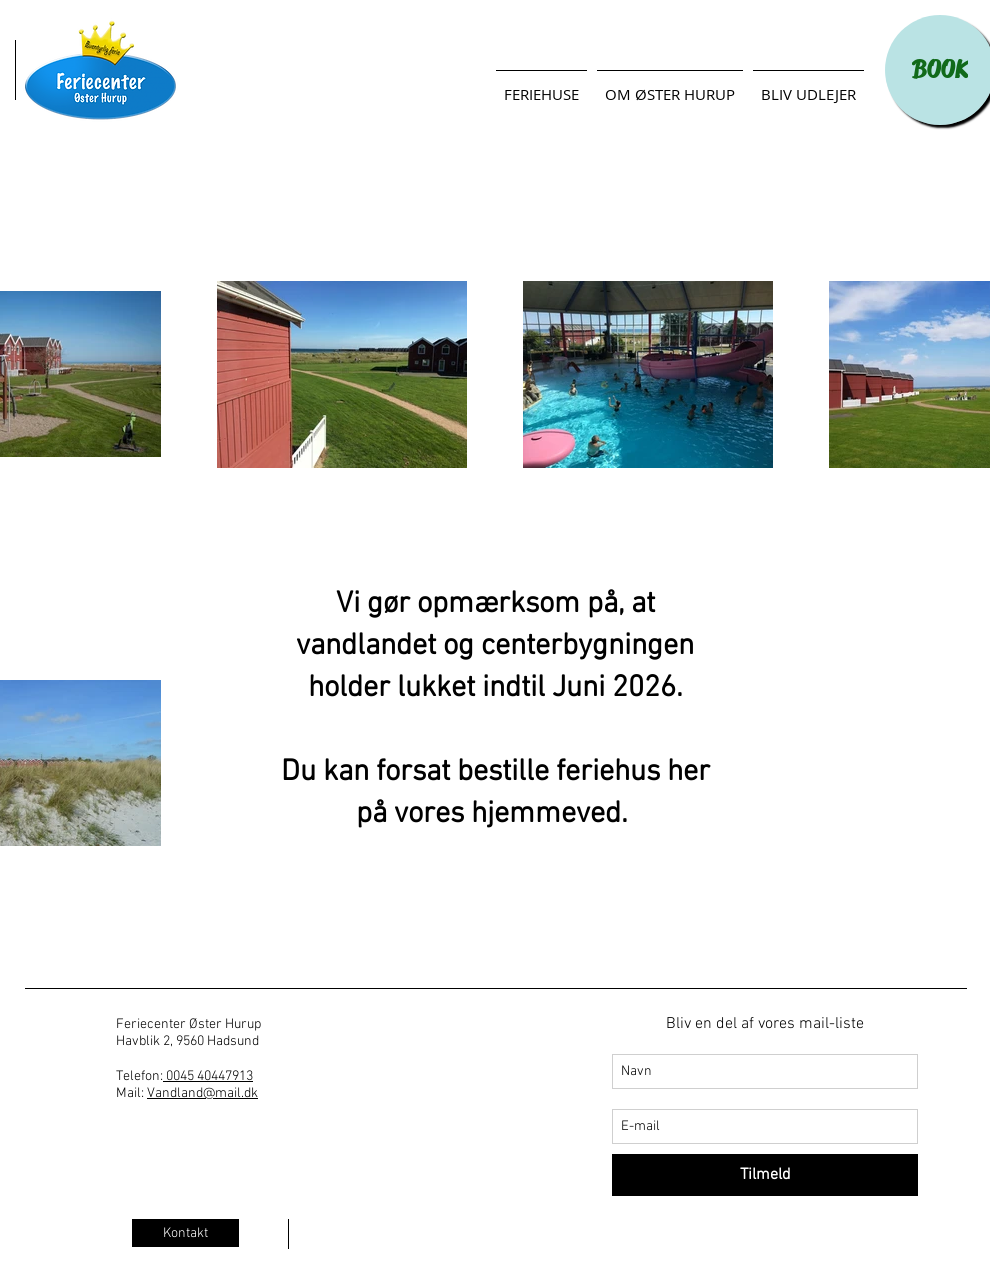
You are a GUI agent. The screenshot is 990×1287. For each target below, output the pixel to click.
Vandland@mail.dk (202, 1093)
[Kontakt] (185, 1233)
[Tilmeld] (765, 1175)
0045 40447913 (208, 1076)
